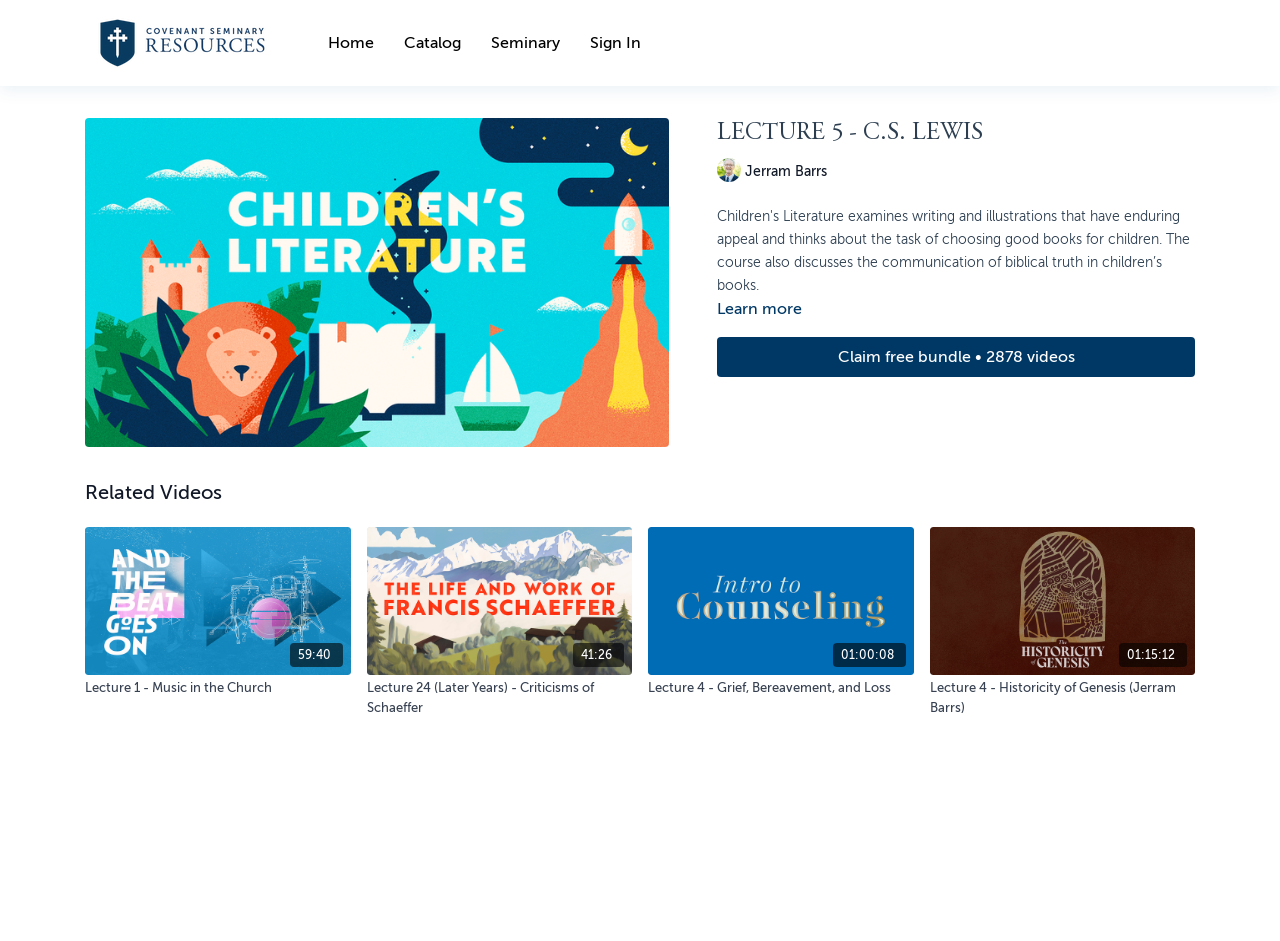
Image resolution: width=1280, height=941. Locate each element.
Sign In (615, 43)
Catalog (432, 43)
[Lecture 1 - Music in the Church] (218, 688)
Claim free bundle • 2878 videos (956, 357)
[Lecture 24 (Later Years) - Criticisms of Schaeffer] (500, 697)
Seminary (525, 43)
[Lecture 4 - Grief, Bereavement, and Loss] (781, 688)
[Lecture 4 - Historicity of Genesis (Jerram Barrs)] (1063, 697)
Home (351, 43)
